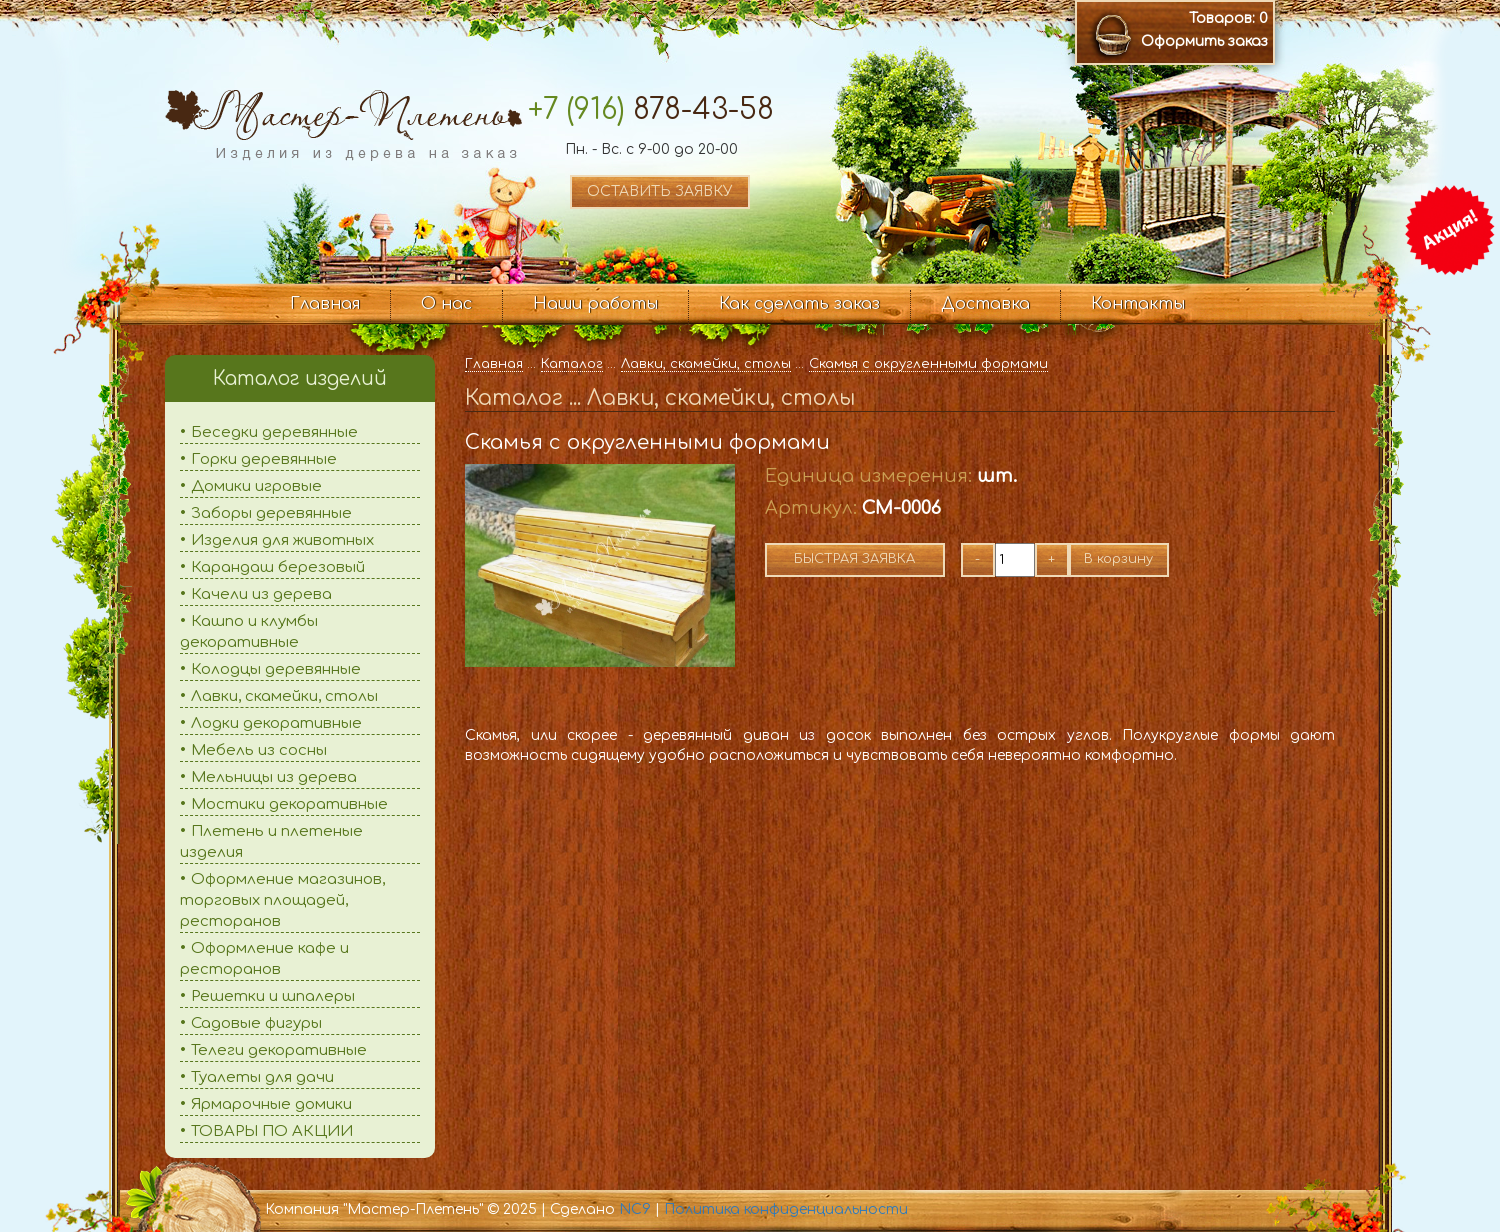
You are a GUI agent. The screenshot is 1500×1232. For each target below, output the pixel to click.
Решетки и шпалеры (273, 996)
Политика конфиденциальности (786, 1209)
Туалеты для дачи (262, 1077)
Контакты (1138, 304)
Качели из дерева (261, 594)
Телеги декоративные (279, 1050)
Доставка (985, 304)
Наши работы (595, 304)
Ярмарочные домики (271, 1104)
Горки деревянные (264, 459)
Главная (325, 304)
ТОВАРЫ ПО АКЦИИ (272, 1131)
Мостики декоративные (289, 804)
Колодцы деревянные (276, 669)
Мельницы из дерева (274, 777)
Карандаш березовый (278, 567)
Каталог (572, 364)
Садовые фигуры (256, 1023)
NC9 (635, 1209)
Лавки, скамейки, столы (284, 696)
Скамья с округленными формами (928, 364)
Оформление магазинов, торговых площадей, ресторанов (282, 900)
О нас (446, 304)
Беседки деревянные (274, 432)
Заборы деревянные (271, 513)
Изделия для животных (282, 540)
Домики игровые (256, 486)
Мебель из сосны (259, 750)
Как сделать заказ (799, 304)
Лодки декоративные (276, 723)
